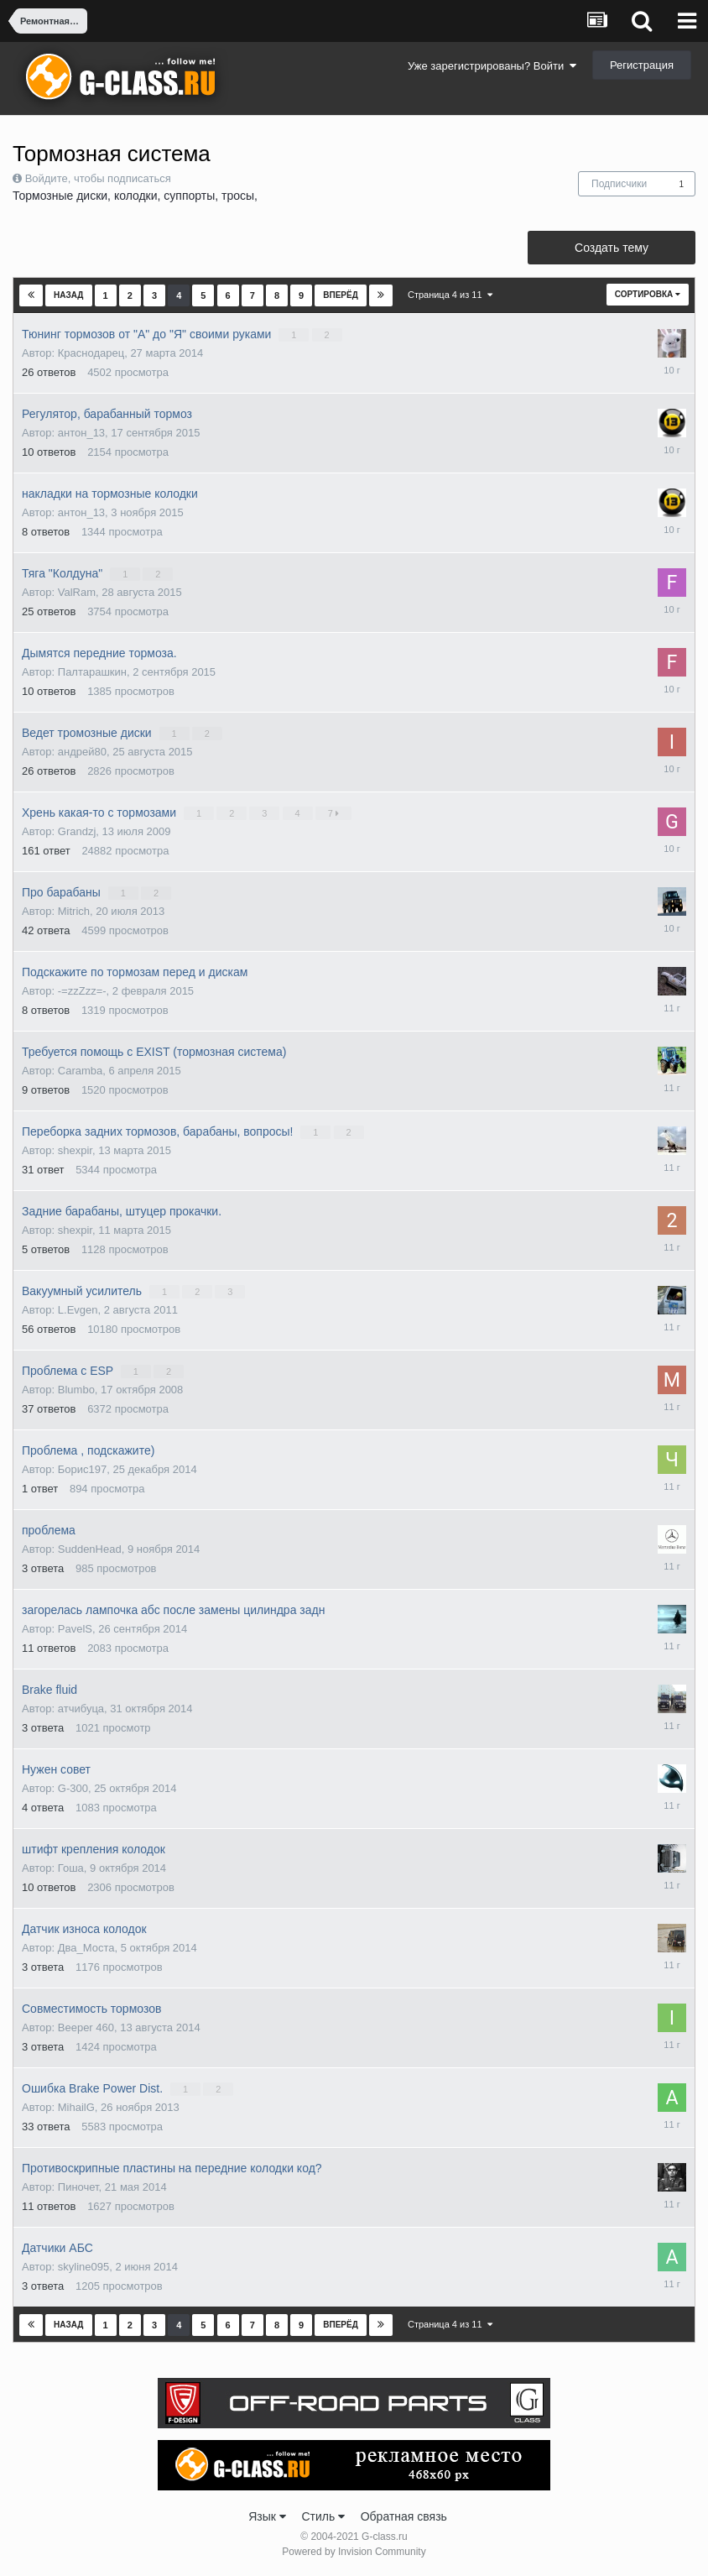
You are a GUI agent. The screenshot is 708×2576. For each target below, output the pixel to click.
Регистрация (642, 65)
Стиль (323, 2516)
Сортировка (647, 294)
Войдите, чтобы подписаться (98, 178)
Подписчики (619, 184)
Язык (267, 2516)
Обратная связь (404, 2516)
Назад (68, 295)
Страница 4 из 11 (450, 295)
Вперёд (340, 295)
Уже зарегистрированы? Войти (492, 66)
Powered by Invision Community (353, 2552)
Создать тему (611, 247)
